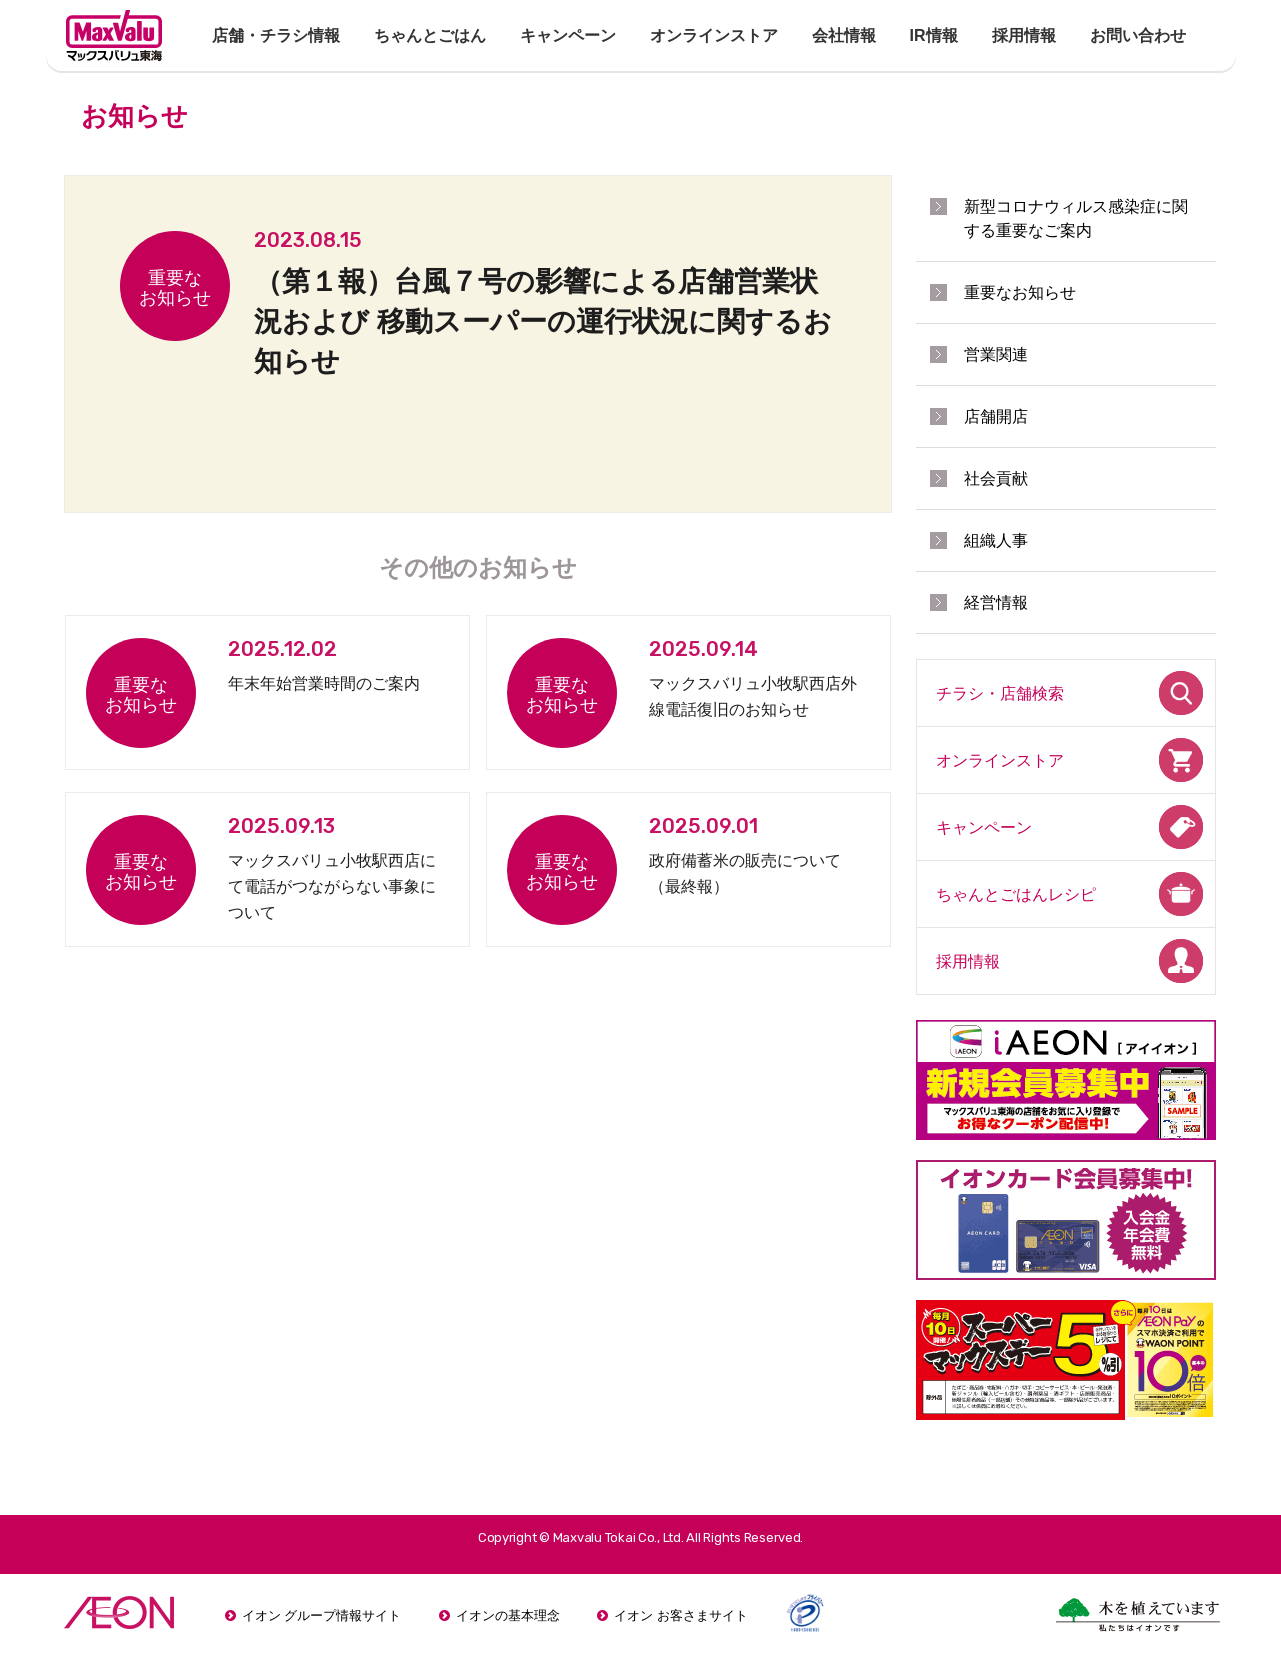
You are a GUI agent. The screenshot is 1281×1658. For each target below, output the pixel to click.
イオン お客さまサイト (681, 1615)
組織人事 (996, 540)
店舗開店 (996, 416)
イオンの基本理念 (508, 1615)
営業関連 (996, 354)
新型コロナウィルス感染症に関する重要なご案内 (1076, 218)
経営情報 (996, 602)
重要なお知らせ (1020, 292)
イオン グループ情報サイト (322, 1615)
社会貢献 (996, 478)
